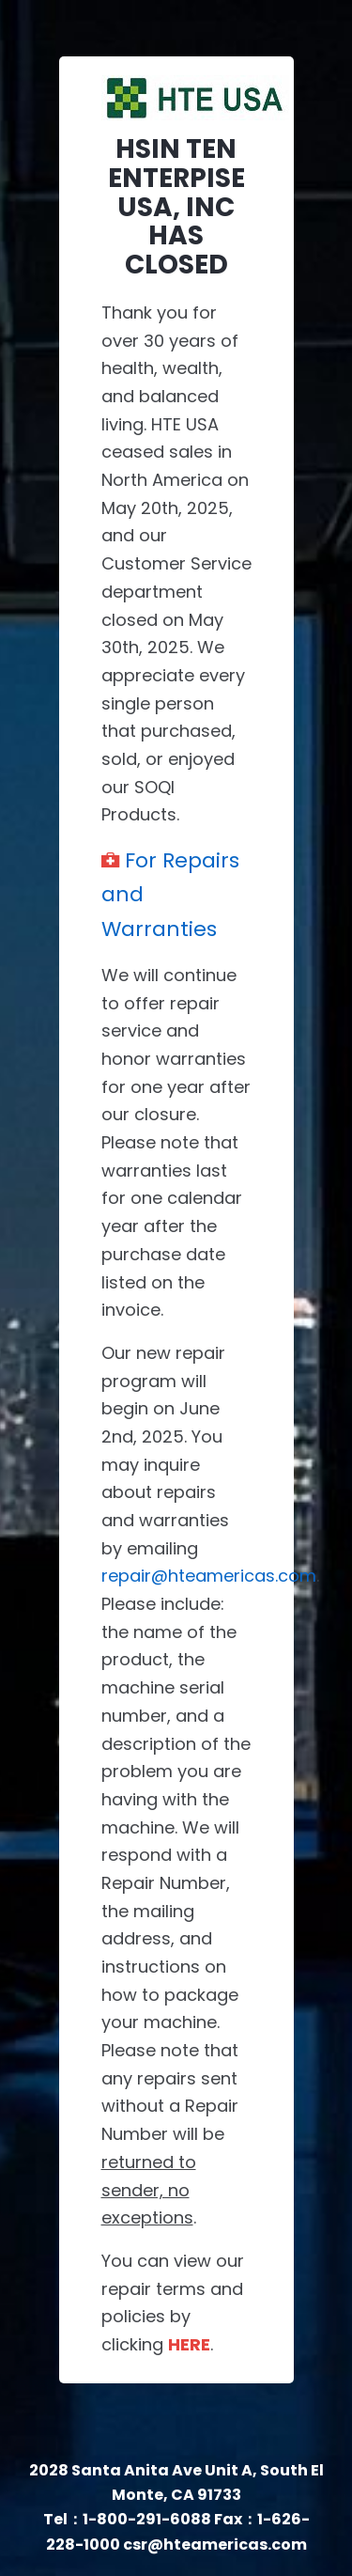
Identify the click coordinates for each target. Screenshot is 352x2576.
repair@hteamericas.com (208, 1575)
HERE (189, 2344)
